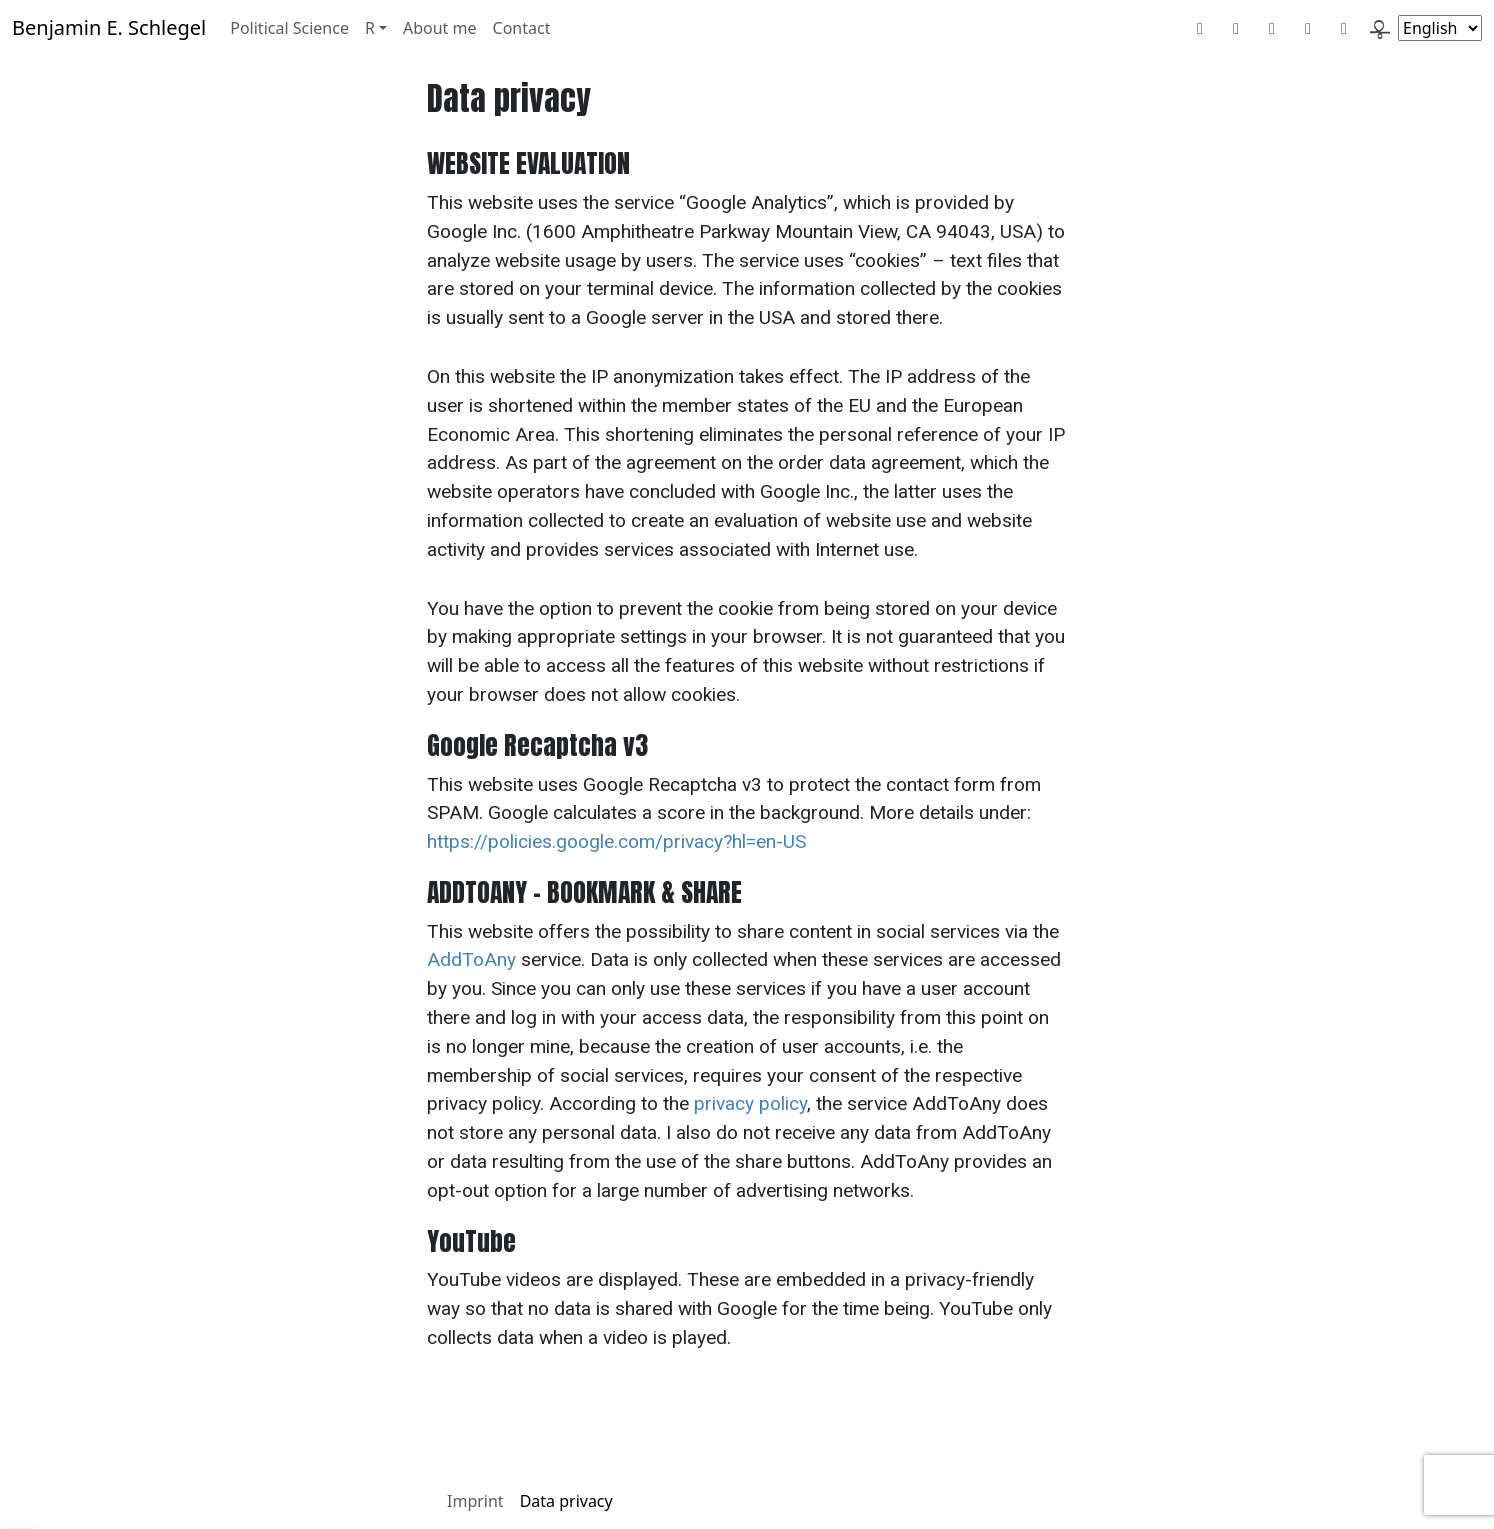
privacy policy (750, 1103)
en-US (781, 841)
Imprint (475, 1501)
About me (440, 28)
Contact (522, 28)
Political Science (289, 28)
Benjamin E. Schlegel (109, 27)
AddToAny (471, 959)
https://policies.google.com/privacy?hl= (591, 841)
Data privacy (566, 1501)
